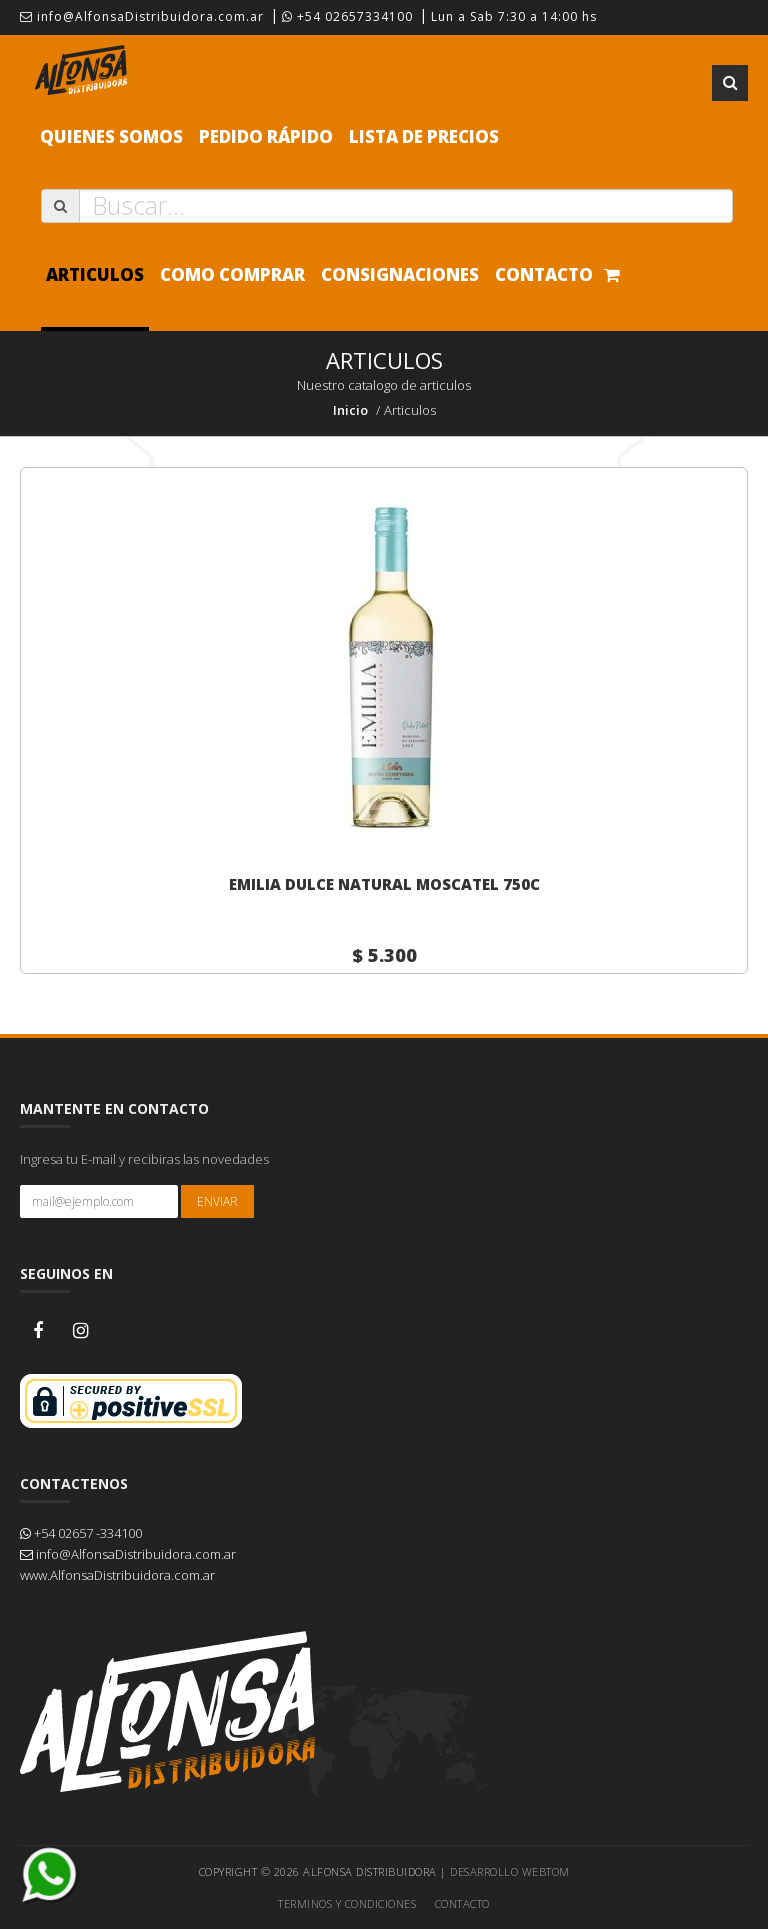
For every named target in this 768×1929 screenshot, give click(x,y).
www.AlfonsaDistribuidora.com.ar (117, 1575)
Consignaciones (400, 274)
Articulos (95, 274)
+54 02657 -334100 (81, 1533)
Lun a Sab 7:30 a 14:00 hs (514, 16)
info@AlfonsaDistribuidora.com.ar (142, 16)
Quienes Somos (111, 136)
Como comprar (232, 274)
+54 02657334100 (347, 16)
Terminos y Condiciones (347, 1903)
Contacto (544, 274)
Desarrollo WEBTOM (510, 1871)
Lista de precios (424, 136)
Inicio (350, 410)
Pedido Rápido (266, 136)
